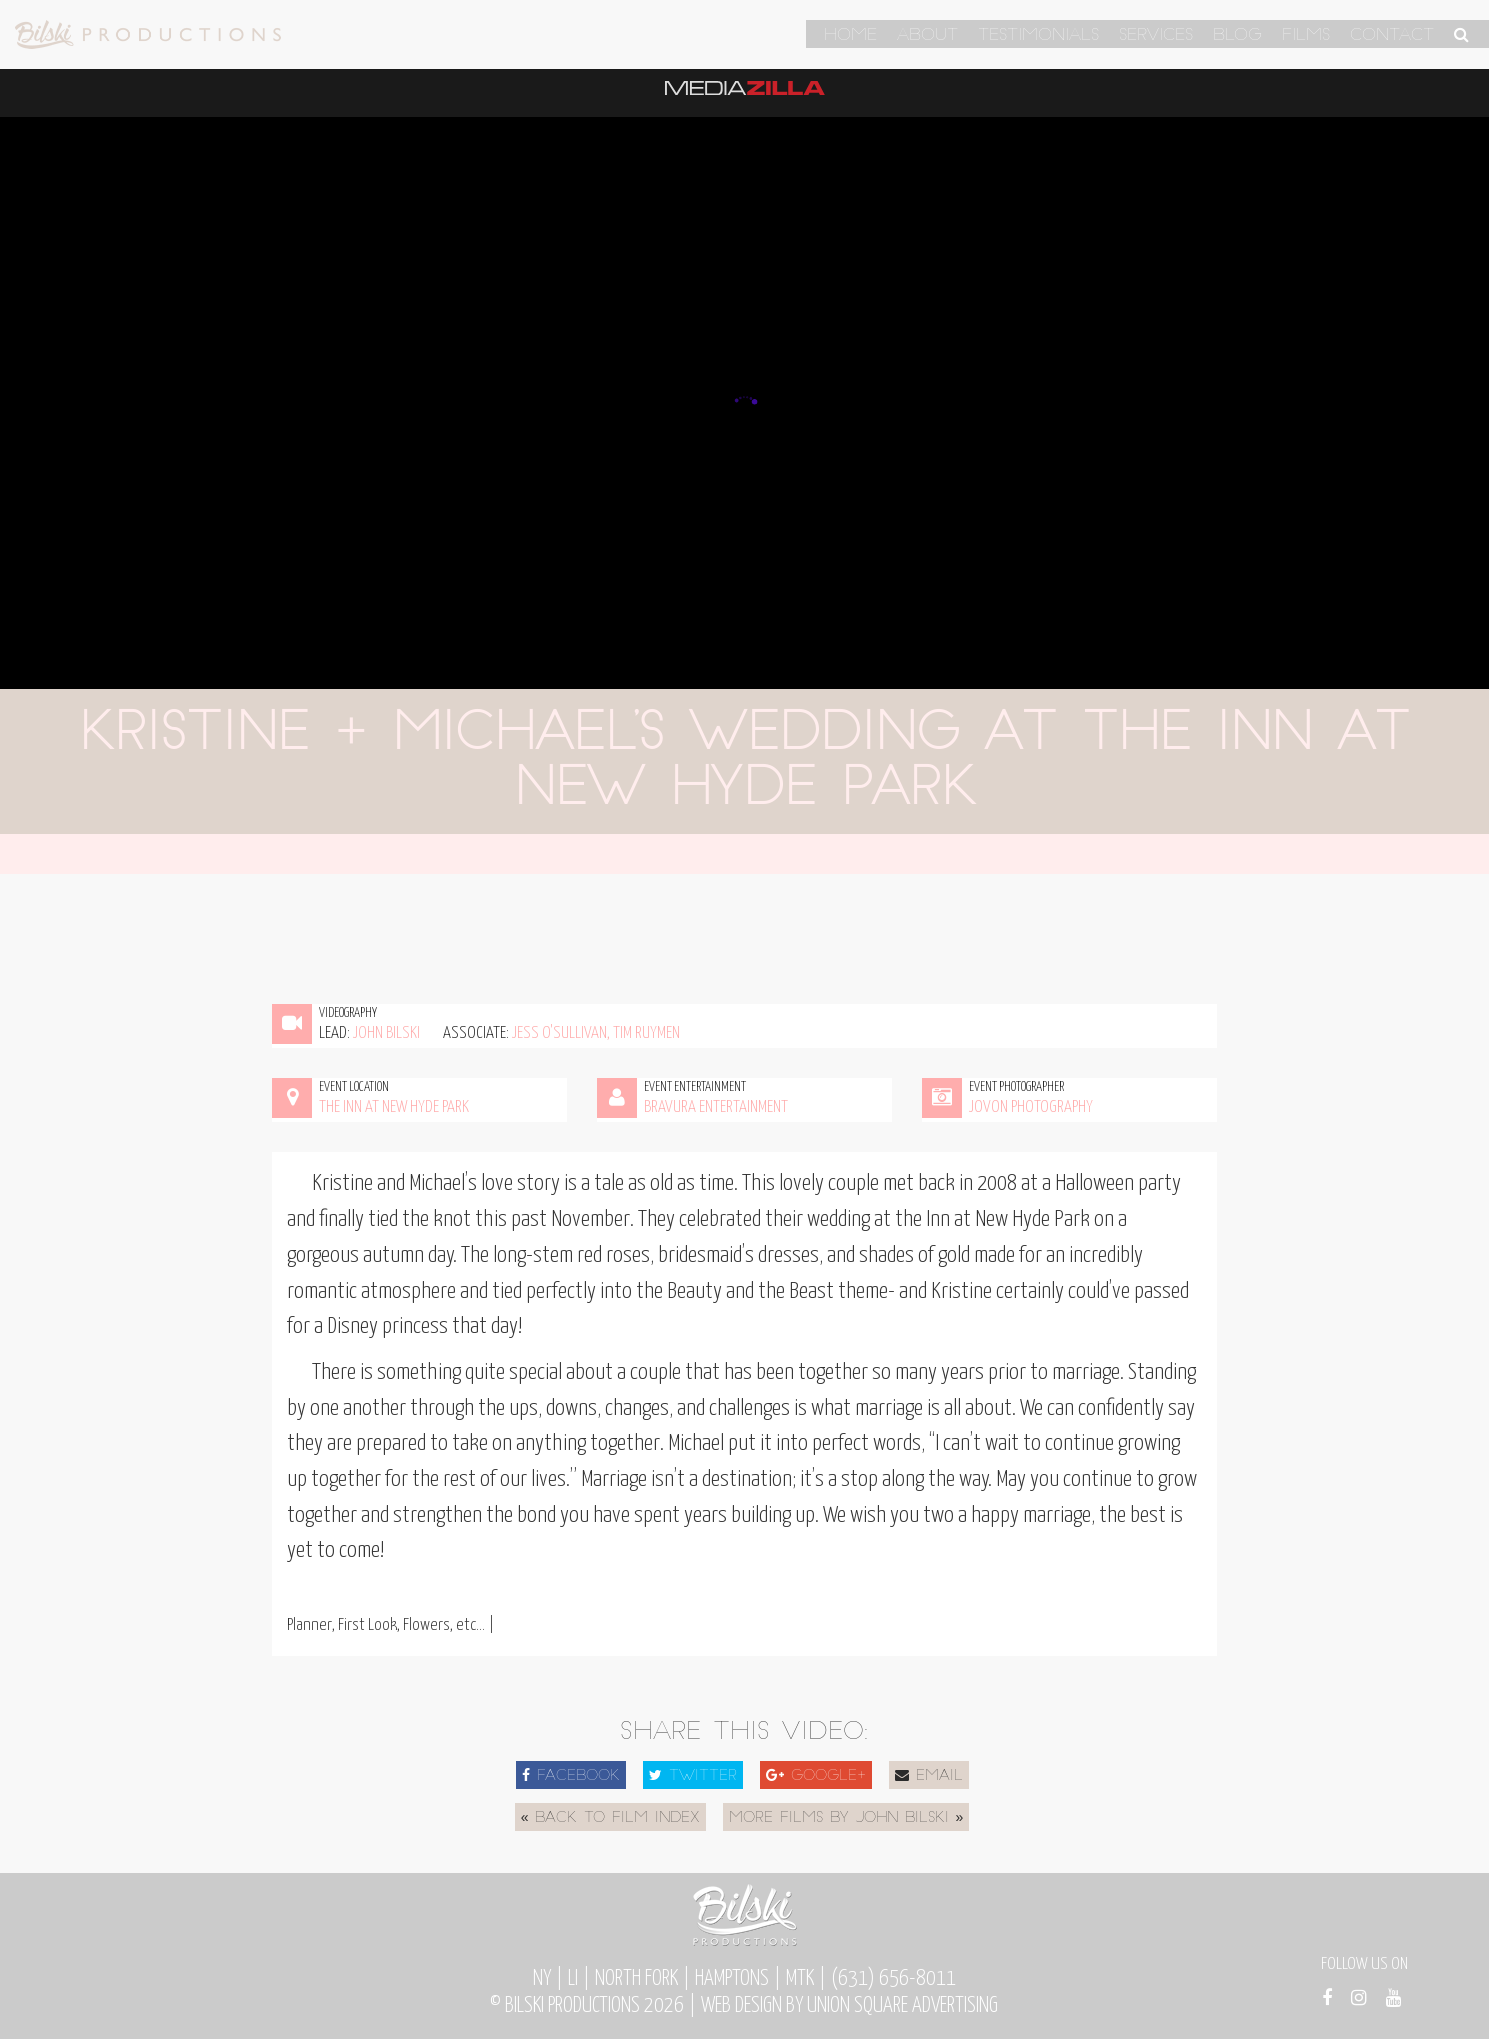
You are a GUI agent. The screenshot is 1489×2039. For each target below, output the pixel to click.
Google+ (816, 1776)
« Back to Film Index (610, 1818)
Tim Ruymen (646, 1033)
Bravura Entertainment (716, 1107)
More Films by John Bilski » (846, 1818)
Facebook (571, 1776)
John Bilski (386, 1033)
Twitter (693, 1776)
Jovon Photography (1031, 1107)
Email (929, 1776)
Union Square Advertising (902, 2006)
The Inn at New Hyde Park (394, 1107)
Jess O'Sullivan (559, 1033)
